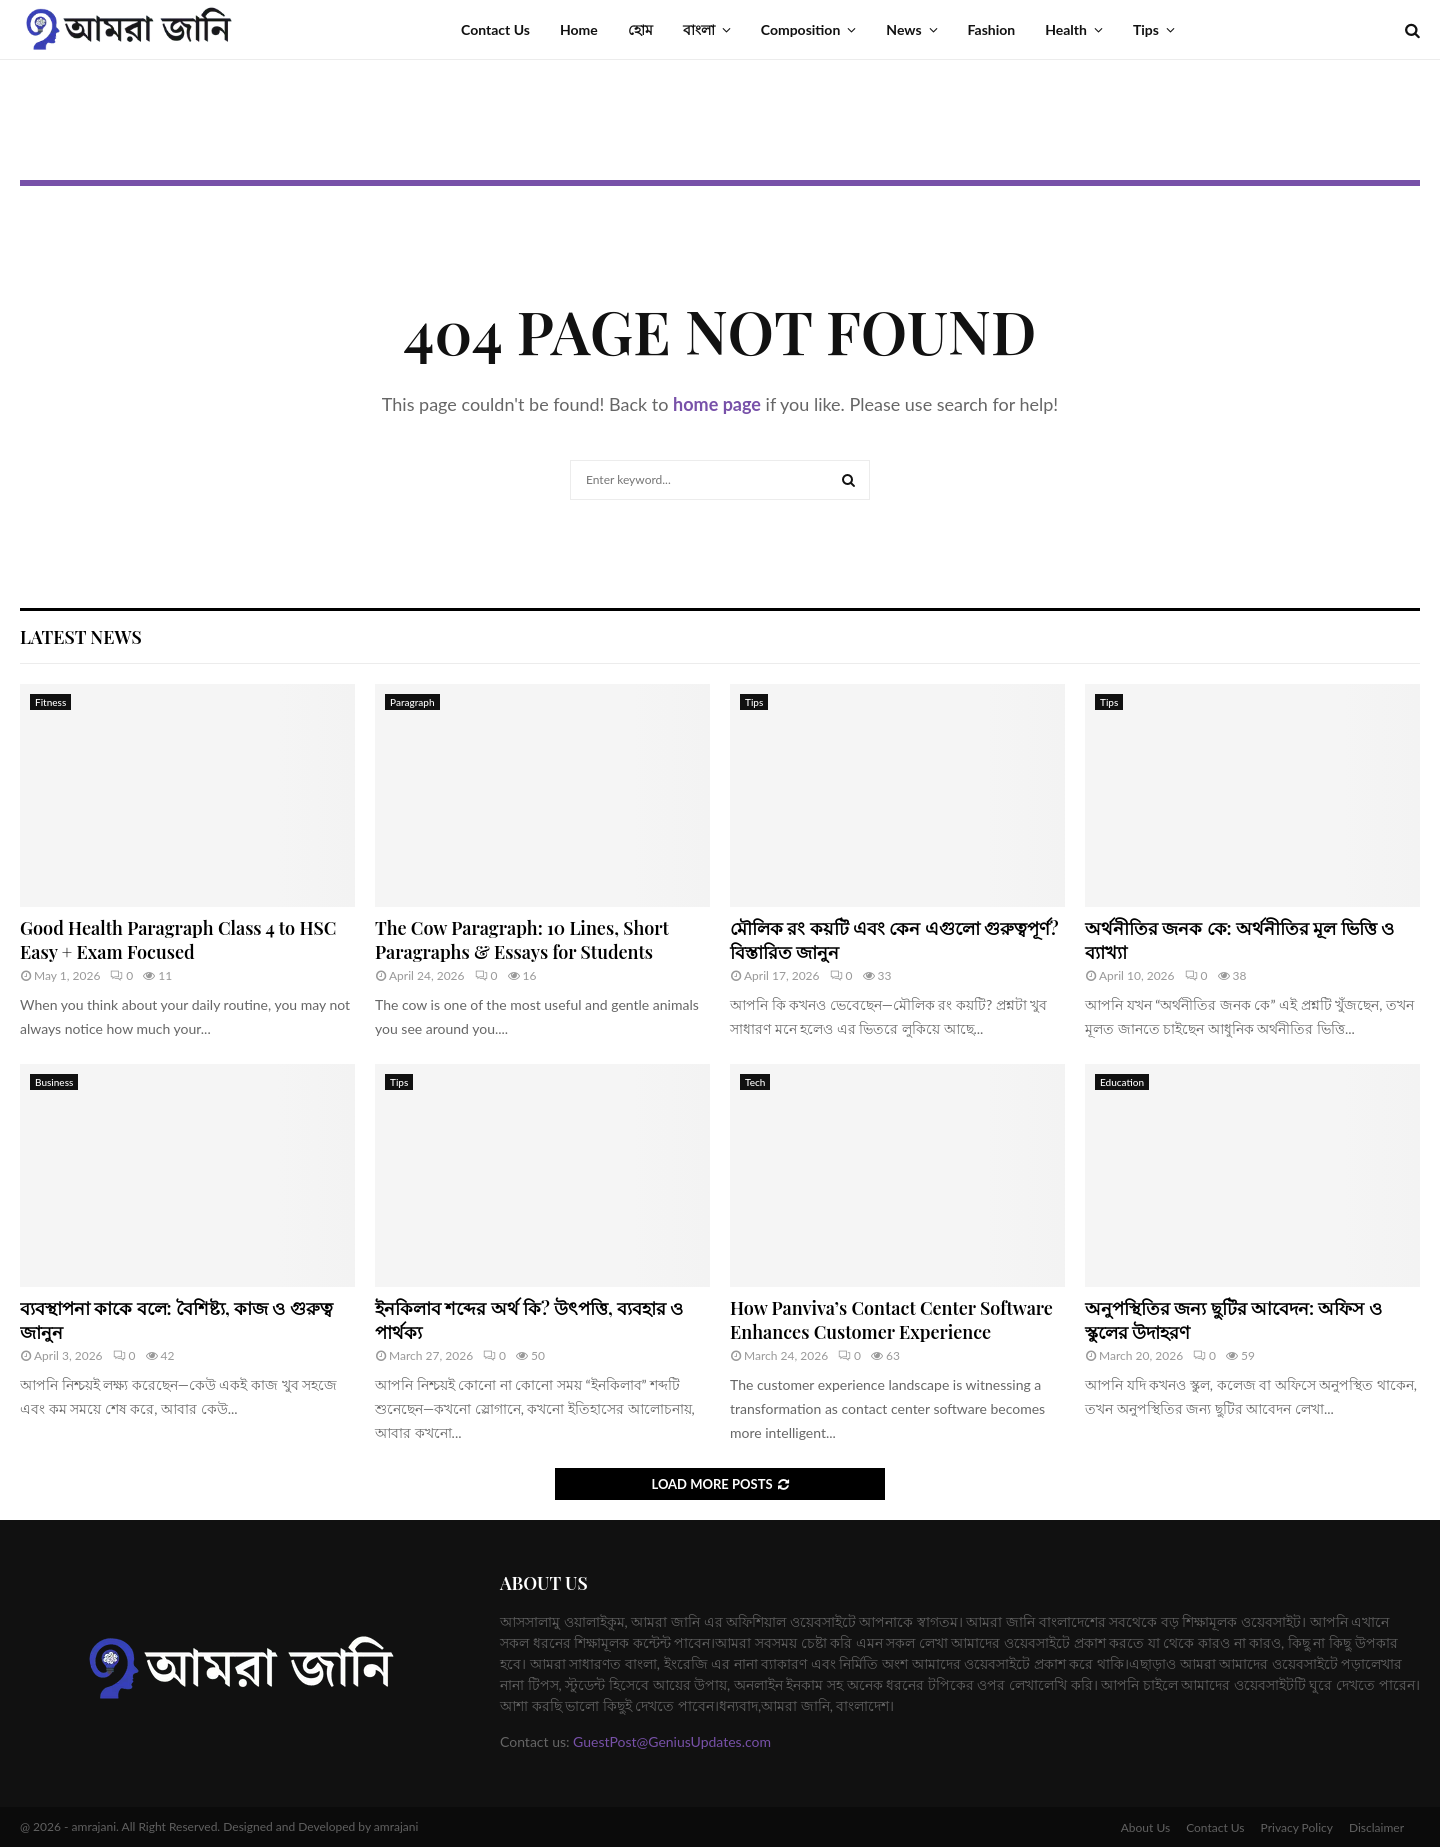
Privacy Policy (1297, 1827)
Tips (1146, 29)
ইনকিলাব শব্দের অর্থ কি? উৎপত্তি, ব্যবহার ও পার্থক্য (529, 1319)
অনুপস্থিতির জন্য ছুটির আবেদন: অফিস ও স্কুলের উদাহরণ (1233, 1319)
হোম (640, 29)
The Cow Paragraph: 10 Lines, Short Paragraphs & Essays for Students (522, 939)
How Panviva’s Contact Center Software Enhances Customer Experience (891, 1319)
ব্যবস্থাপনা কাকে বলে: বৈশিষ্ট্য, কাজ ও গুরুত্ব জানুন (176, 1319)
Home (579, 29)
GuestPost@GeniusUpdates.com (672, 1741)
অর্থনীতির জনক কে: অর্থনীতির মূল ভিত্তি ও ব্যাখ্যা (1239, 939)
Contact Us (495, 29)
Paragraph (412, 702)
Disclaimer (1376, 1827)
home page (717, 404)
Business (54, 1082)
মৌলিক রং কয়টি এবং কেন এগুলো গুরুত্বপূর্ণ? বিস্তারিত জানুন (894, 939)
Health (1066, 29)
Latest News (81, 637)
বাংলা (699, 29)
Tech (755, 1082)
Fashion (992, 29)
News (903, 29)
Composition (801, 29)
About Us (1145, 1827)
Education (1122, 1082)
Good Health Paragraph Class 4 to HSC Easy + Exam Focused (178, 939)
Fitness (50, 702)
